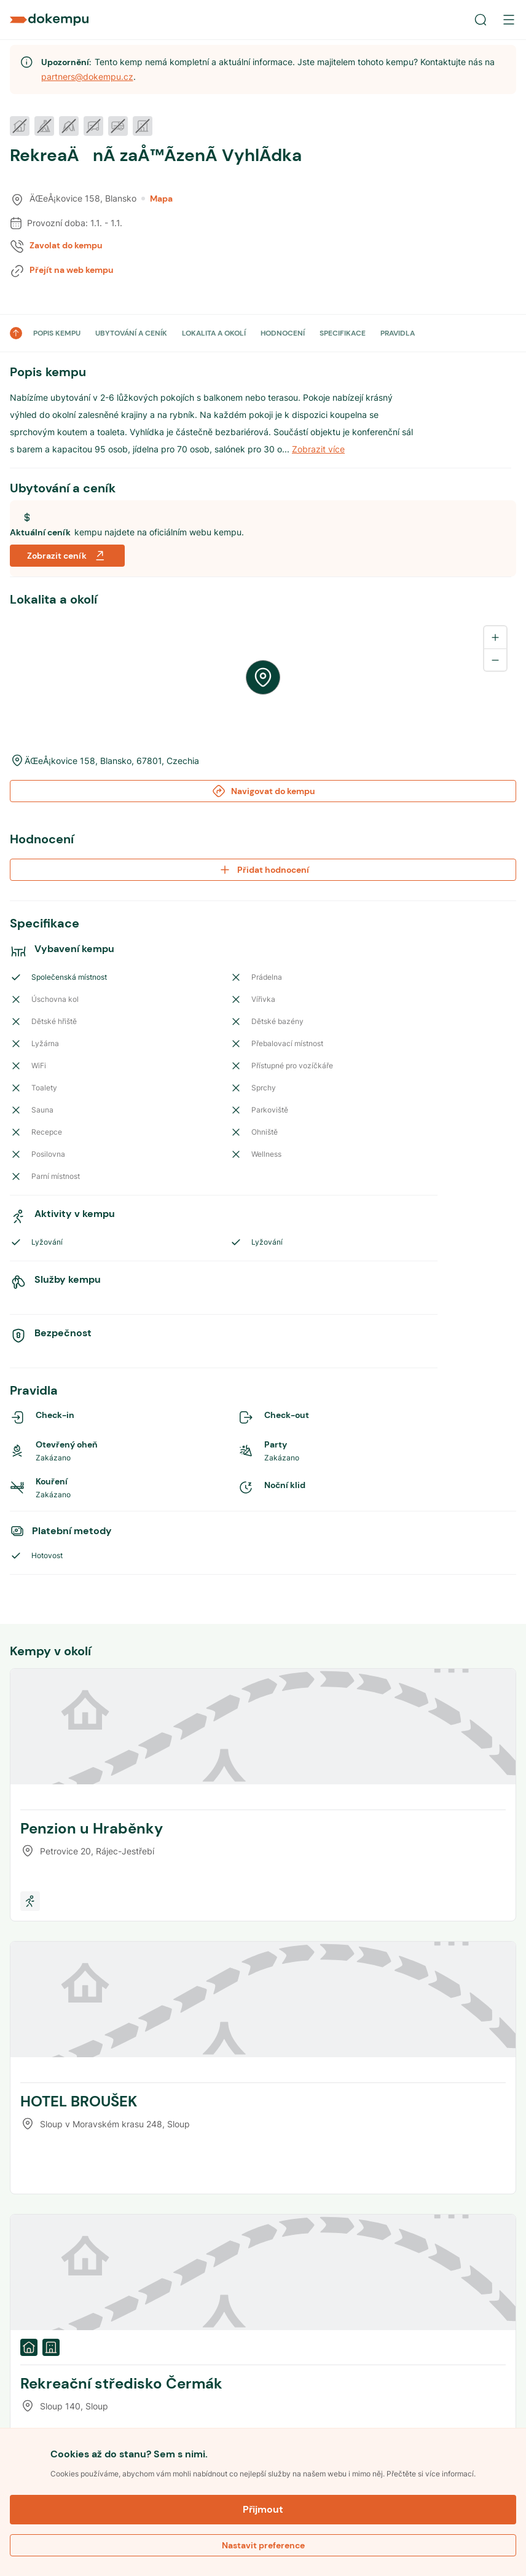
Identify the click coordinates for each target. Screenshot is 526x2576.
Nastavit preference (263, 2545)
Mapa (157, 198)
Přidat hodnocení (263, 869)
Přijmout (263, 2509)
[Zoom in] (495, 637)
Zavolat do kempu (66, 245)
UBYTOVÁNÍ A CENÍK (131, 333)
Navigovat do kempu (263, 791)
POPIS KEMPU (56, 333)
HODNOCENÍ (283, 333)
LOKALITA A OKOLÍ (214, 333)
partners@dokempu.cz (87, 76)
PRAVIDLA (397, 333)
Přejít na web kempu (71, 269)
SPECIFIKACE (343, 333)
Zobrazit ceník (67, 555)
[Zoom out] (495, 659)
